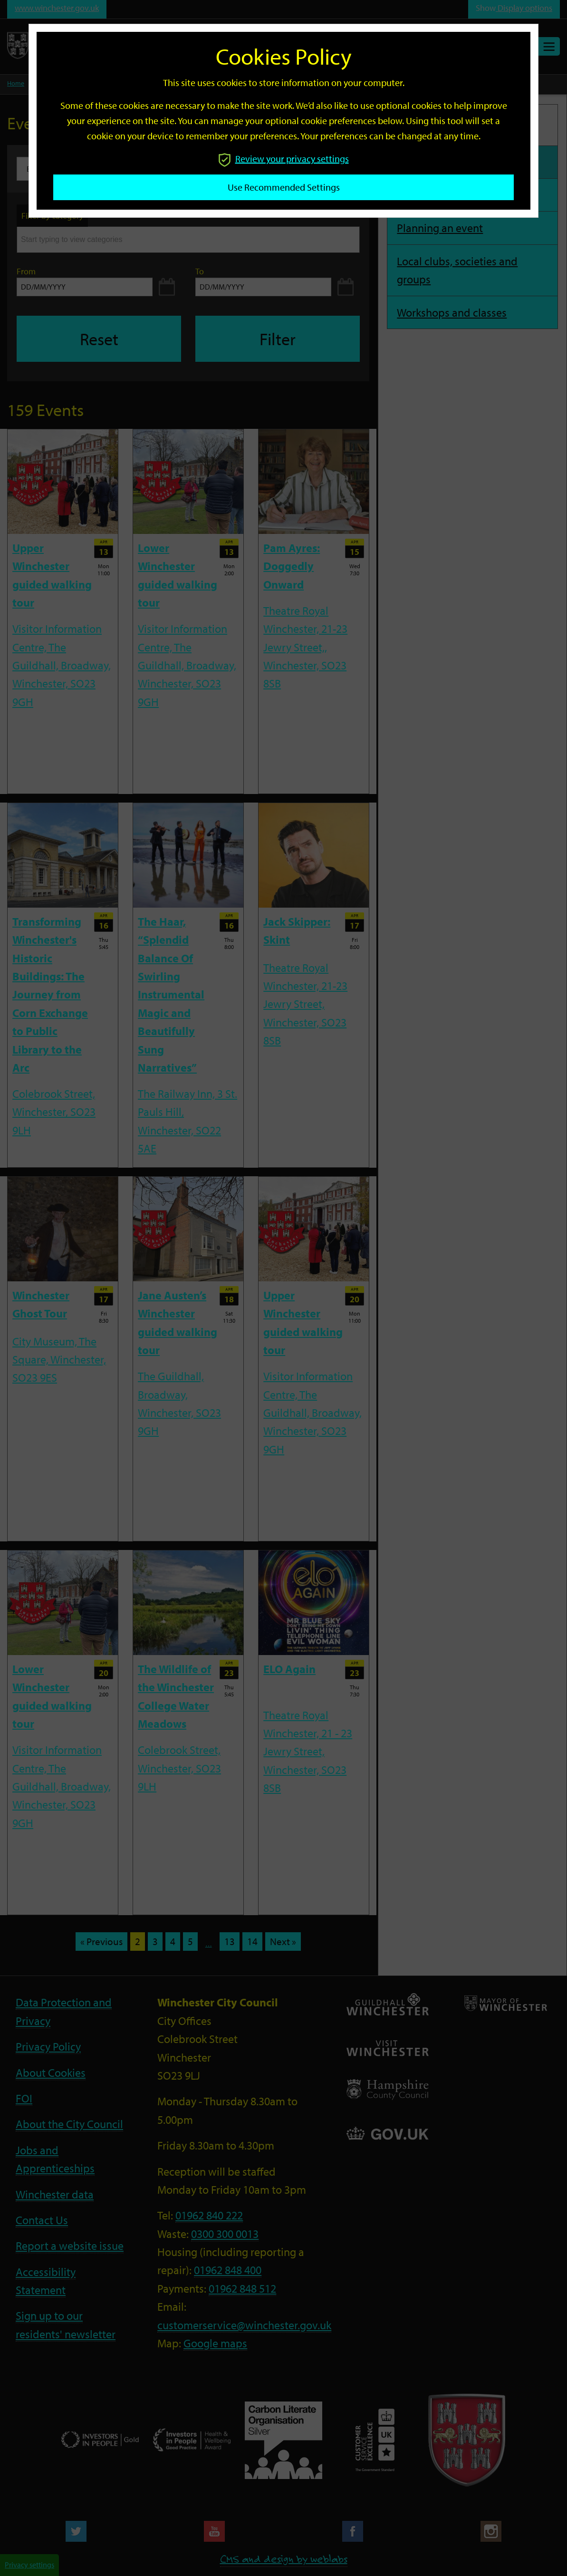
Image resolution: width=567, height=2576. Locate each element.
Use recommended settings (284, 187)
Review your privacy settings (284, 159)
